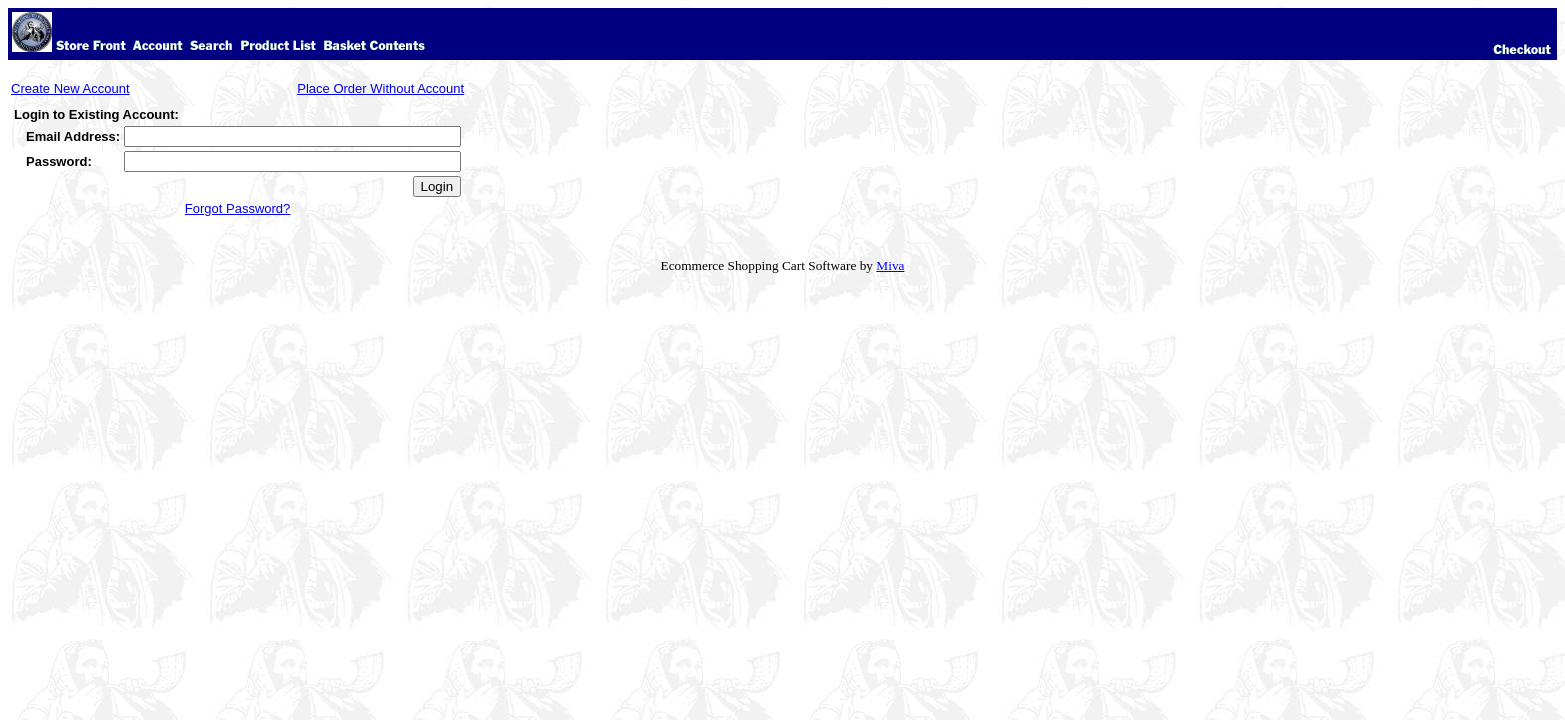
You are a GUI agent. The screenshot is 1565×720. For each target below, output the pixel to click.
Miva (890, 265)
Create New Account (70, 88)
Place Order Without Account (380, 88)
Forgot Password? (238, 208)
